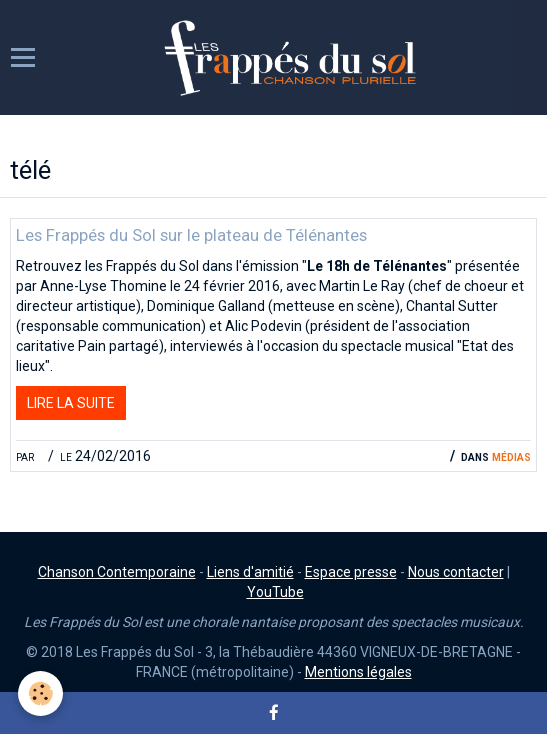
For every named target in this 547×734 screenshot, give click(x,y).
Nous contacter (456, 572)
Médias (511, 456)
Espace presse (351, 572)
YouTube (275, 592)
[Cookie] (40, 693)
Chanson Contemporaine (117, 572)
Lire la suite (71, 403)
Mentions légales (358, 672)
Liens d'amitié (250, 572)
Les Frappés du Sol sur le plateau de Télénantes (191, 235)
